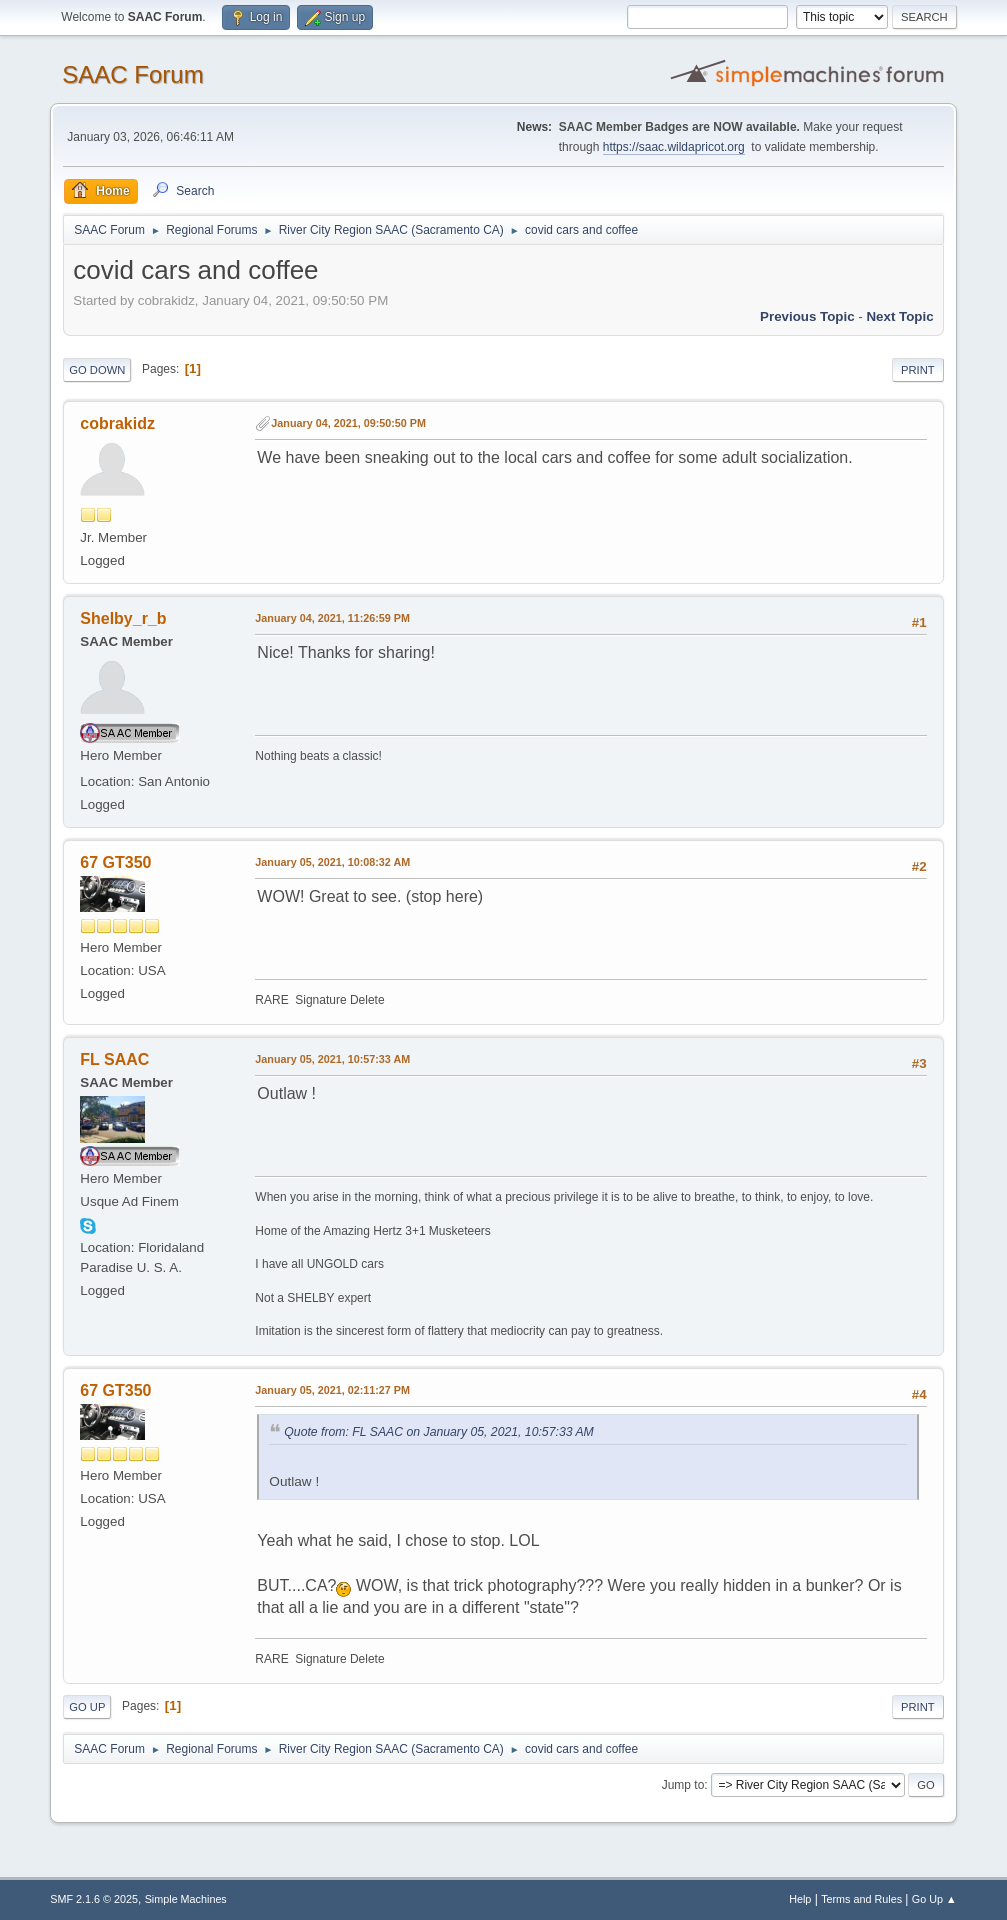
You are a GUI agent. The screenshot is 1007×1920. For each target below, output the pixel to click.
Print (918, 370)
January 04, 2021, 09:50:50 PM (348, 423)
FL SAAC (114, 1059)
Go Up (87, 1707)
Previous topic (807, 316)
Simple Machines (186, 1899)
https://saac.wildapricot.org (674, 147)
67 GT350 (115, 862)
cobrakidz (117, 423)
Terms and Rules (861, 1899)
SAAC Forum (132, 74)
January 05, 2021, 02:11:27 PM (332, 1390)
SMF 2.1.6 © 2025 (94, 1899)
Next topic (899, 316)
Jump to (683, 1785)
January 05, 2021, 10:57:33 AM (332, 1059)
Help (800, 1899)
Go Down (97, 370)
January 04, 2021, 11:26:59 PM (332, 618)
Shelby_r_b (123, 618)
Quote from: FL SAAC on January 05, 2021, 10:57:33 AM (438, 1432)
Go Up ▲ (934, 1899)
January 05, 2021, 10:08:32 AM (332, 862)
